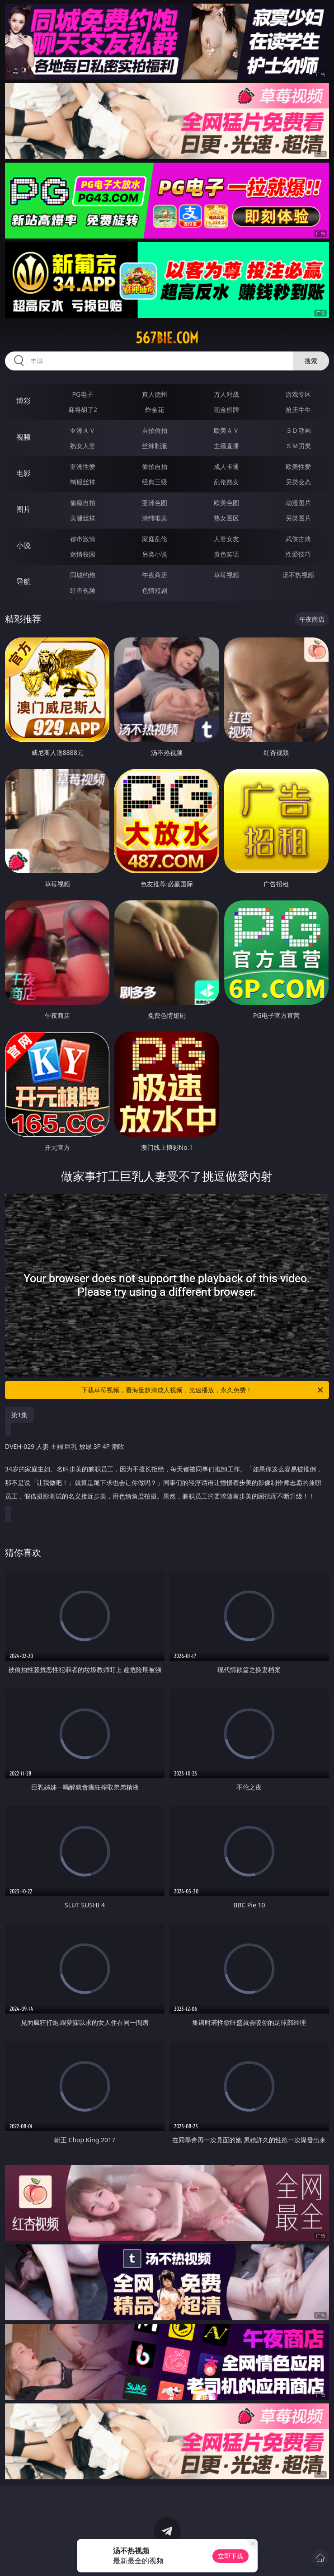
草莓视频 (226, 575)
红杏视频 (82, 590)
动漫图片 (298, 502)
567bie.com (167, 338)
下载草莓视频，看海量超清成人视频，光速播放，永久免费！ (202, 1390)
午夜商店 (154, 575)
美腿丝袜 (82, 518)
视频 (23, 437)
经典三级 (154, 482)
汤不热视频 (298, 575)
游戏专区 (298, 394)
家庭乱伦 (154, 538)
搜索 (311, 360)
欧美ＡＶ (226, 430)
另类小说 (154, 554)
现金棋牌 (226, 409)
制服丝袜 (82, 482)
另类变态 (298, 482)
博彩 (23, 401)
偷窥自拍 (82, 502)
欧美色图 (226, 502)
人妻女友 (226, 538)
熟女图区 (226, 518)
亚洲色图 (154, 502)
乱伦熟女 (226, 482)
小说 (23, 545)
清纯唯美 (154, 518)
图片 (23, 509)
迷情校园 (82, 554)
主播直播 (226, 445)
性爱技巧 (298, 554)
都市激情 (82, 538)
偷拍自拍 (154, 466)
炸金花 (154, 409)
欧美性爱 (298, 466)
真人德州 (154, 394)
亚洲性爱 (82, 466)
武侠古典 (298, 538)
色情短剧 (154, 590)
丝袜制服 (154, 445)
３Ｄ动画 (298, 430)
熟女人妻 (82, 445)
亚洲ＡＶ (82, 430)
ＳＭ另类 (298, 445)
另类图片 (298, 518)
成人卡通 (226, 466)
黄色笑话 (226, 554)
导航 (23, 581)
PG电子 (83, 394)
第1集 (19, 1414)
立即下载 (230, 2556)
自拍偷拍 (154, 430)
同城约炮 (82, 575)
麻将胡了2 (82, 409)
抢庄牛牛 (298, 409)
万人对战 (226, 394)
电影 (23, 473)
